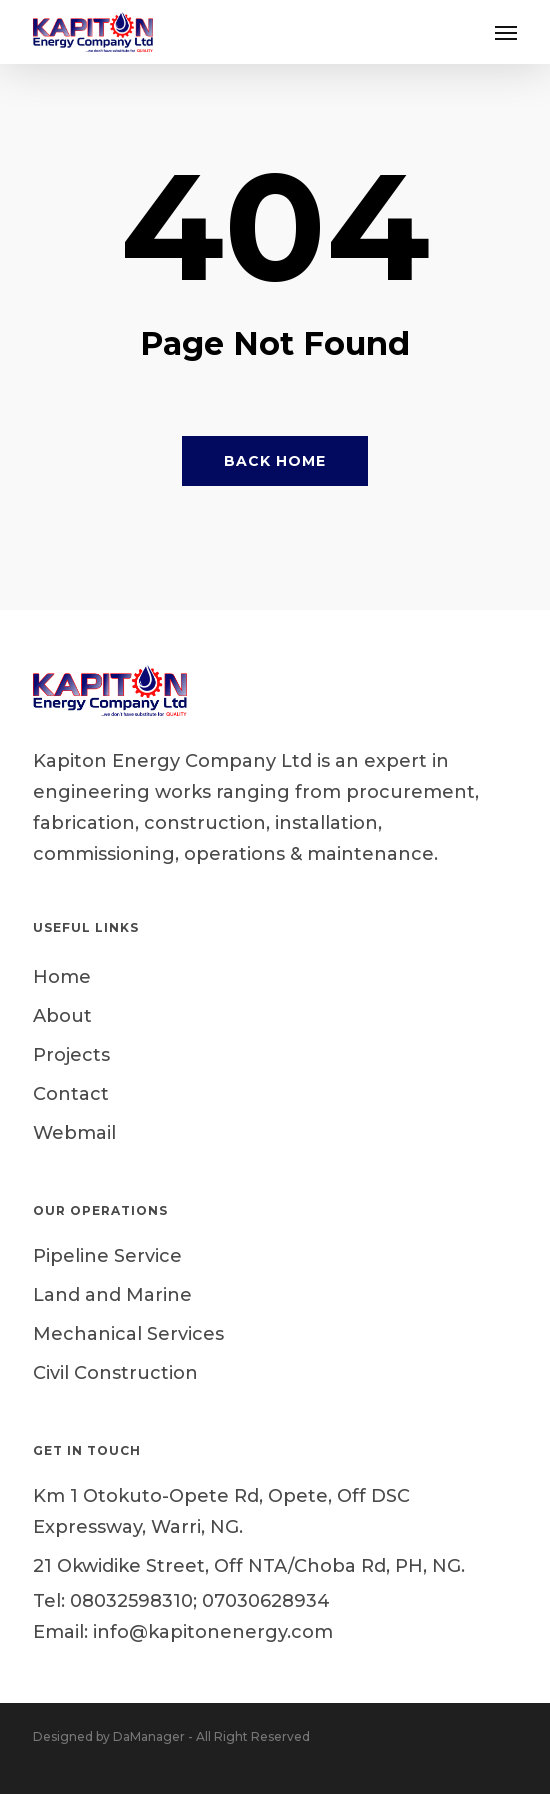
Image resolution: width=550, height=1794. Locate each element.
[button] (506, 32)
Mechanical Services (128, 1334)
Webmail (74, 1133)
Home (62, 977)
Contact (71, 1094)
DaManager (149, 1736)
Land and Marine (112, 1295)
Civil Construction (115, 1373)
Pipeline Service (107, 1256)
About (62, 1016)
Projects (71, 1055)
